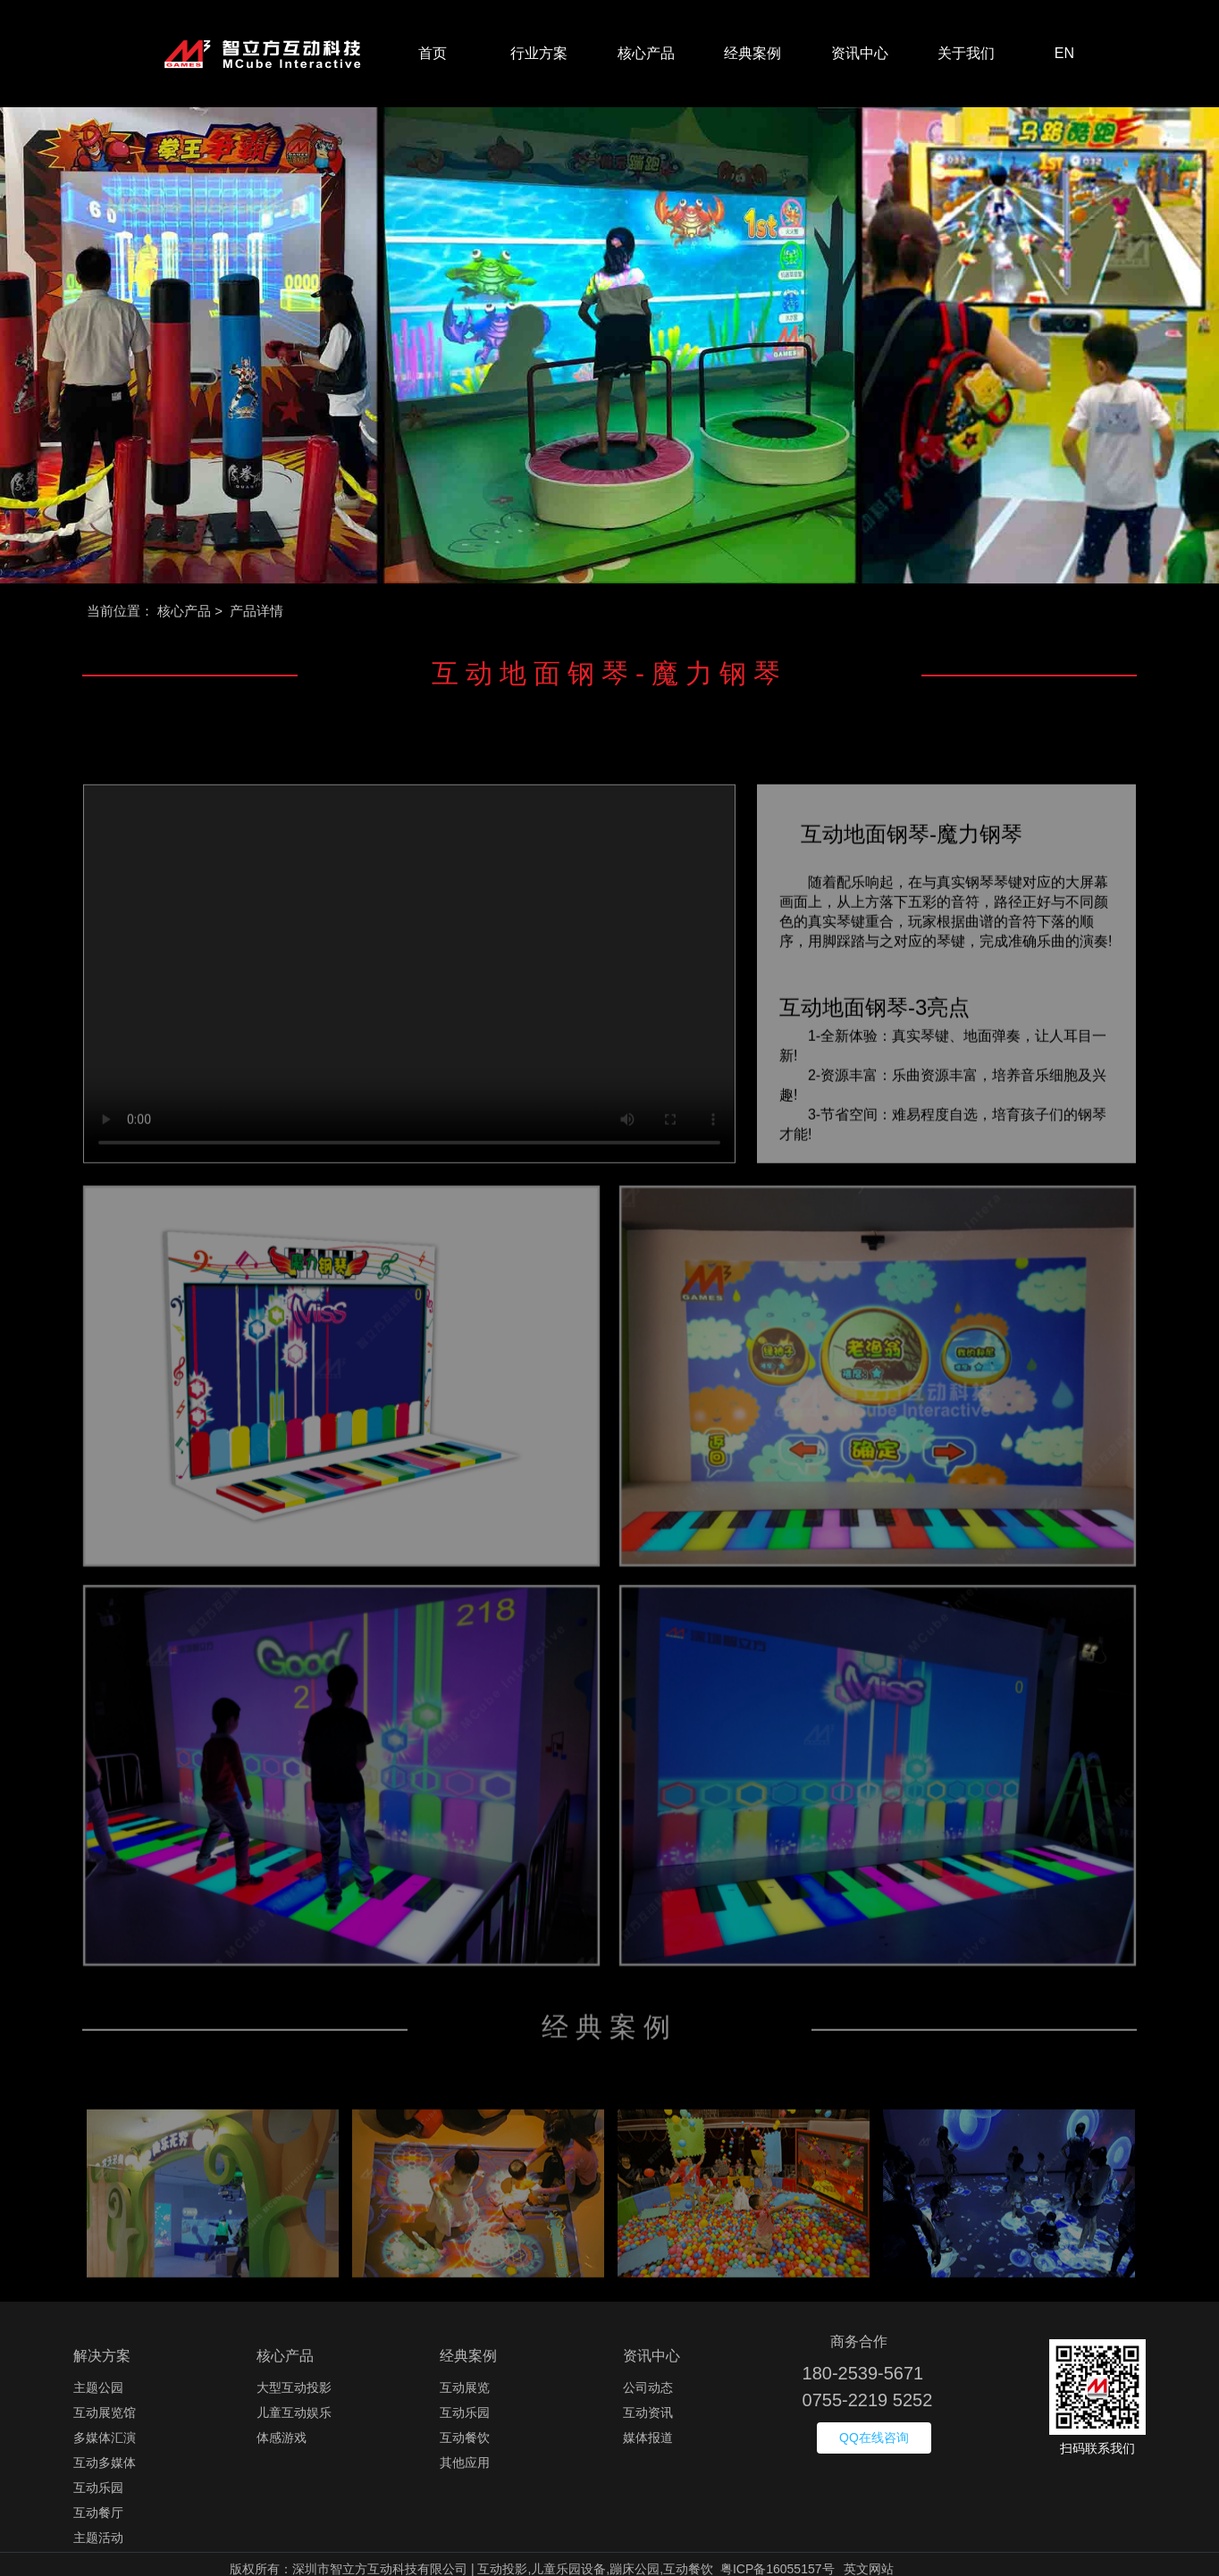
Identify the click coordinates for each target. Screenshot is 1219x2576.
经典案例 (752, 53)
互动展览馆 (104, 2412)
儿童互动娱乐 (294, 2412)
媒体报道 (648, 2437)
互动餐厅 (98, 2512)
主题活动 (98, 2537)
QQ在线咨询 (874, 2437)
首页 (432, 53)
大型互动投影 (294, 2387)
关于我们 (966, 53)
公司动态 (648, 2387)
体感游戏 (281, 2437)
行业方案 (538, 53)
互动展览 (465, 2387)
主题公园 (98, 2387)
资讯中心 (859, 53)
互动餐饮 (465, 2437)
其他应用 (465, 2462)
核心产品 (646, 53)
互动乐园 (98, 2487)
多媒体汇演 (104, 2437)
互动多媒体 (104, 2462)
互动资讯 (648, 2412)
